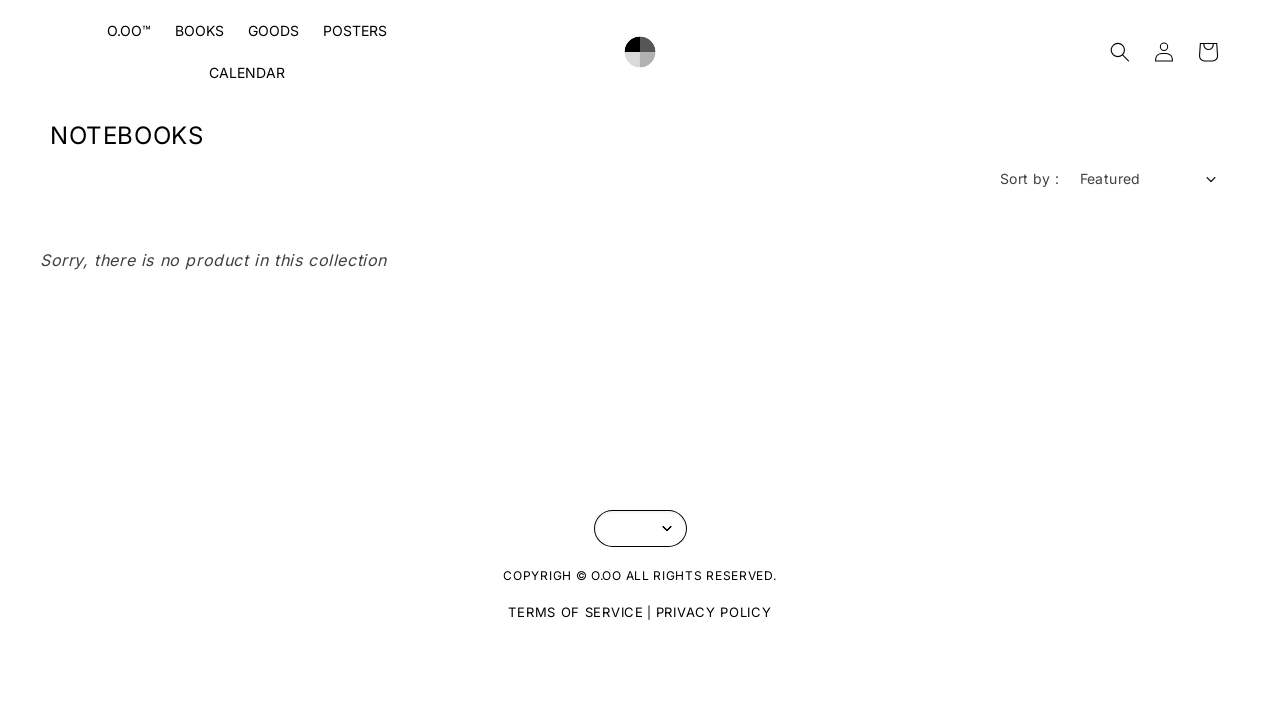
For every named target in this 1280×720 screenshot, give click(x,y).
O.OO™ (129, 30)
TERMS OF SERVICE (575, 612)
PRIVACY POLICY (714, 612)
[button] (1120, 52)
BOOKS (199, 30)
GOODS (273, 30)
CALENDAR (247, 72)
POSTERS (355, 30)
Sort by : (1030, 178)
